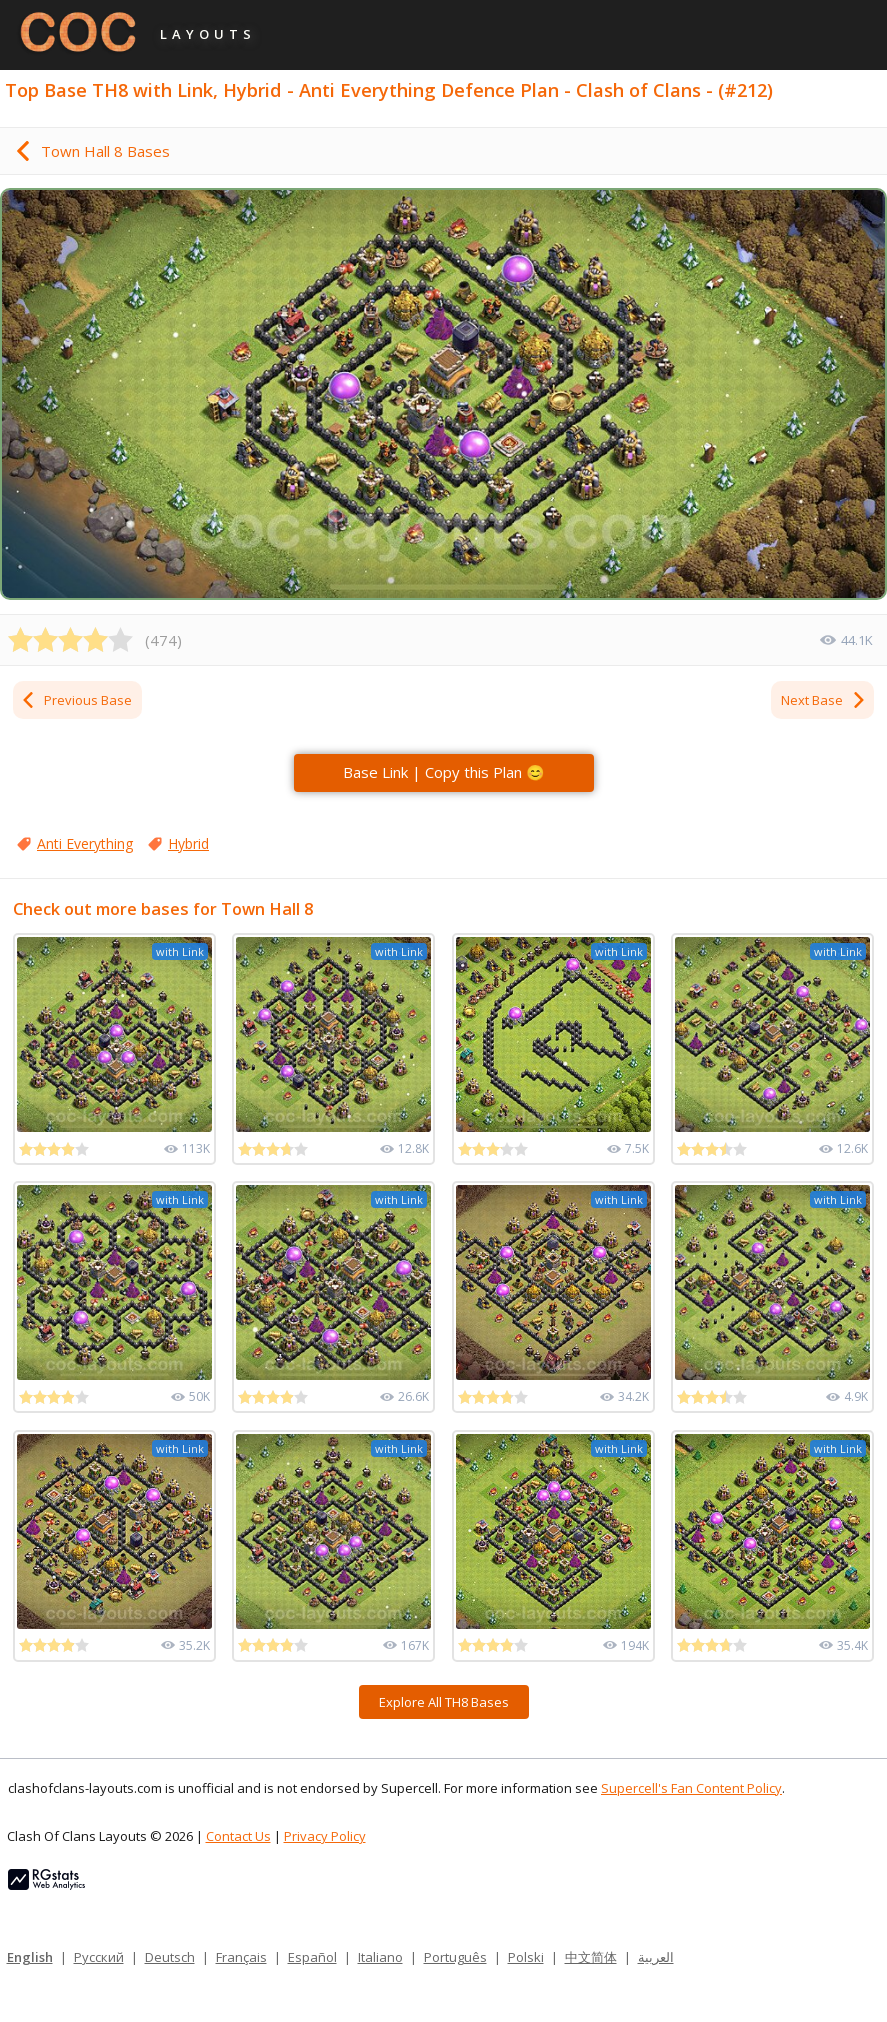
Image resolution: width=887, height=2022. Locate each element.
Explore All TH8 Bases (444, 1702)
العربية (656, 1957)
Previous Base (76, 700)
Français (241, 1957)
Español (312, 1957)
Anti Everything (85, 843)
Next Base (824, 700)
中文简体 (591, 1957)
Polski (526, 1957)
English (30, 1957)
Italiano (380, 1957)
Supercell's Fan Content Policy (691, 1788)
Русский (99, 1957)
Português (455, 1957)
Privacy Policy (325, 1836)
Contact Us (238, 1836)
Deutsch (170, 1957)
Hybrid (188, 843)
